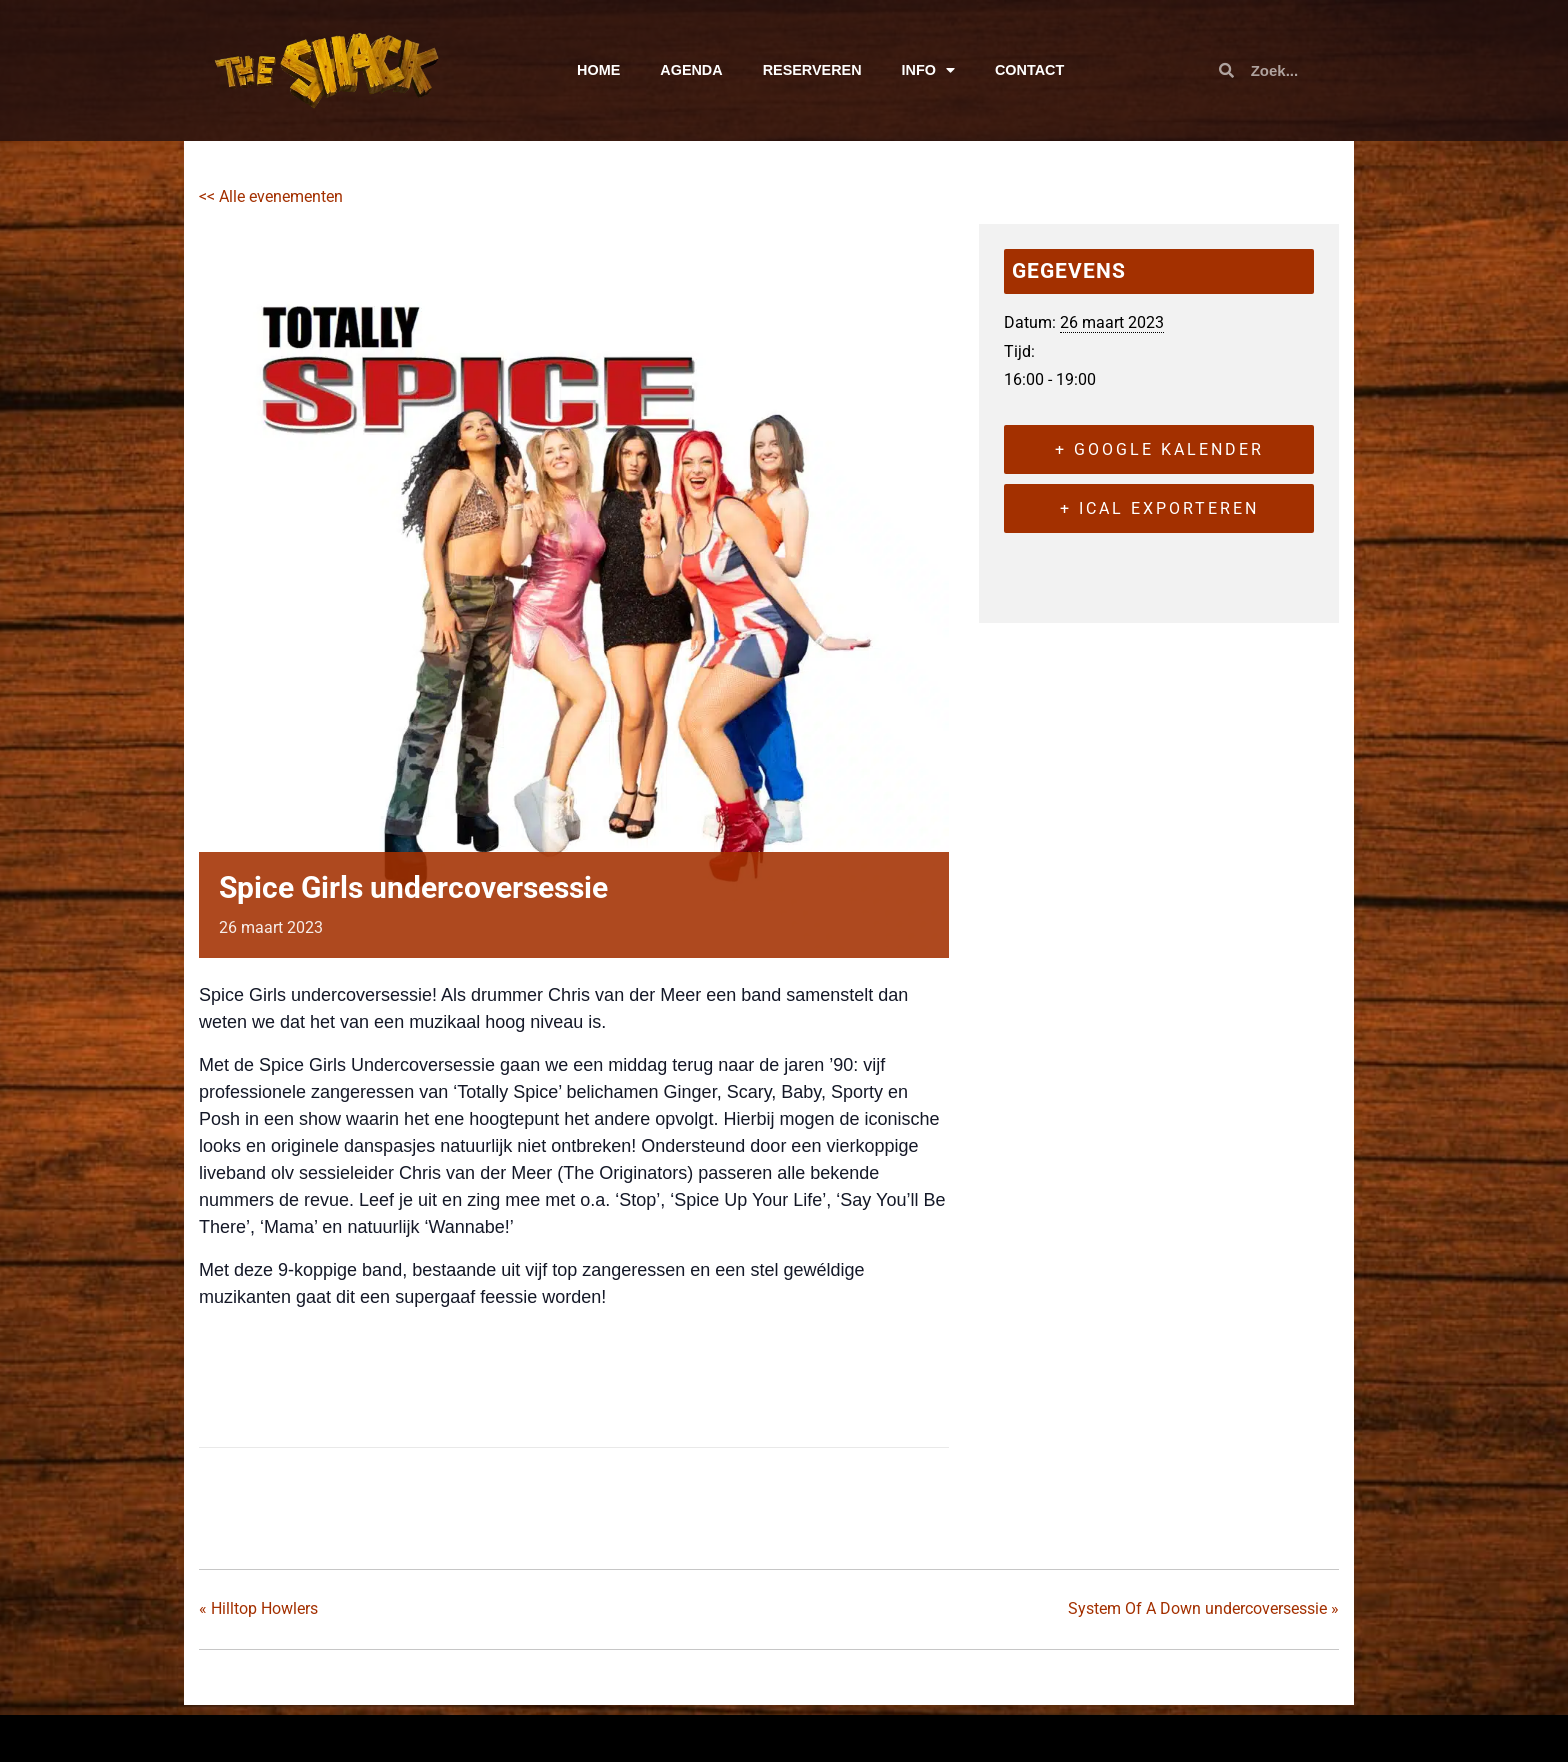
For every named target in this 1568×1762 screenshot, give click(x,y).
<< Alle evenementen (271, 196)
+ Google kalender (1159, 449)
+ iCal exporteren (1159, 508)
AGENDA (691, 70)
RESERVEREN (812, 70)
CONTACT (1029, 70)
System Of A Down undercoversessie (1203, 1608)
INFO (928, 70)
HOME (598, 70)
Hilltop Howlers (258, 1608)
